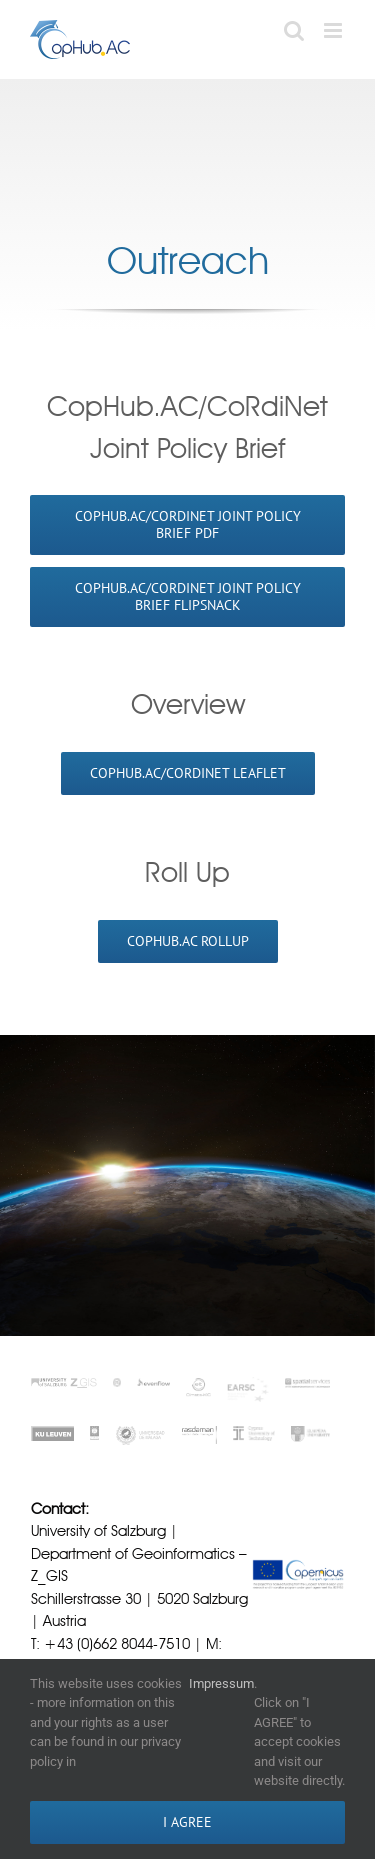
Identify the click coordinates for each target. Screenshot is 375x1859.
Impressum (221, 1683)
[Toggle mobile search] (294, 30)
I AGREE (187, 1822)
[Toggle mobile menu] (334, 30)
